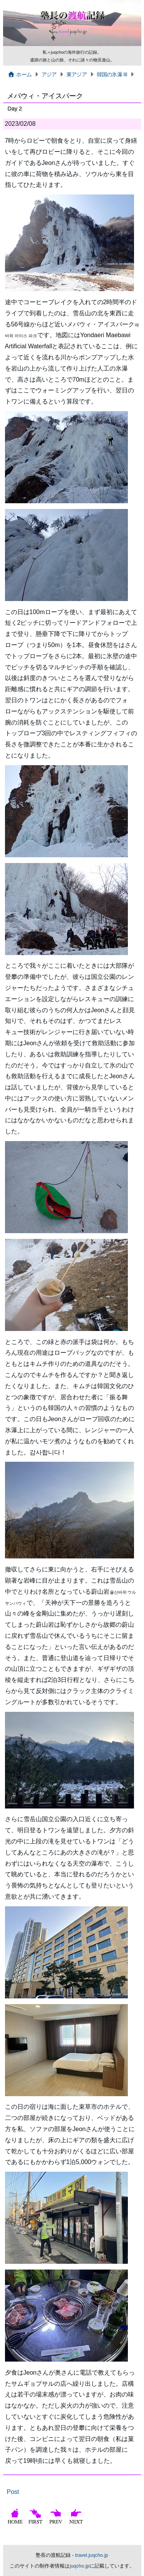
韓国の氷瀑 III (112, 74)
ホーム (20, 74)
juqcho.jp (79, 2566)
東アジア (76, 74)
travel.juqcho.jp (91, 2555)
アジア (49, 74)
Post (13, 2492)
